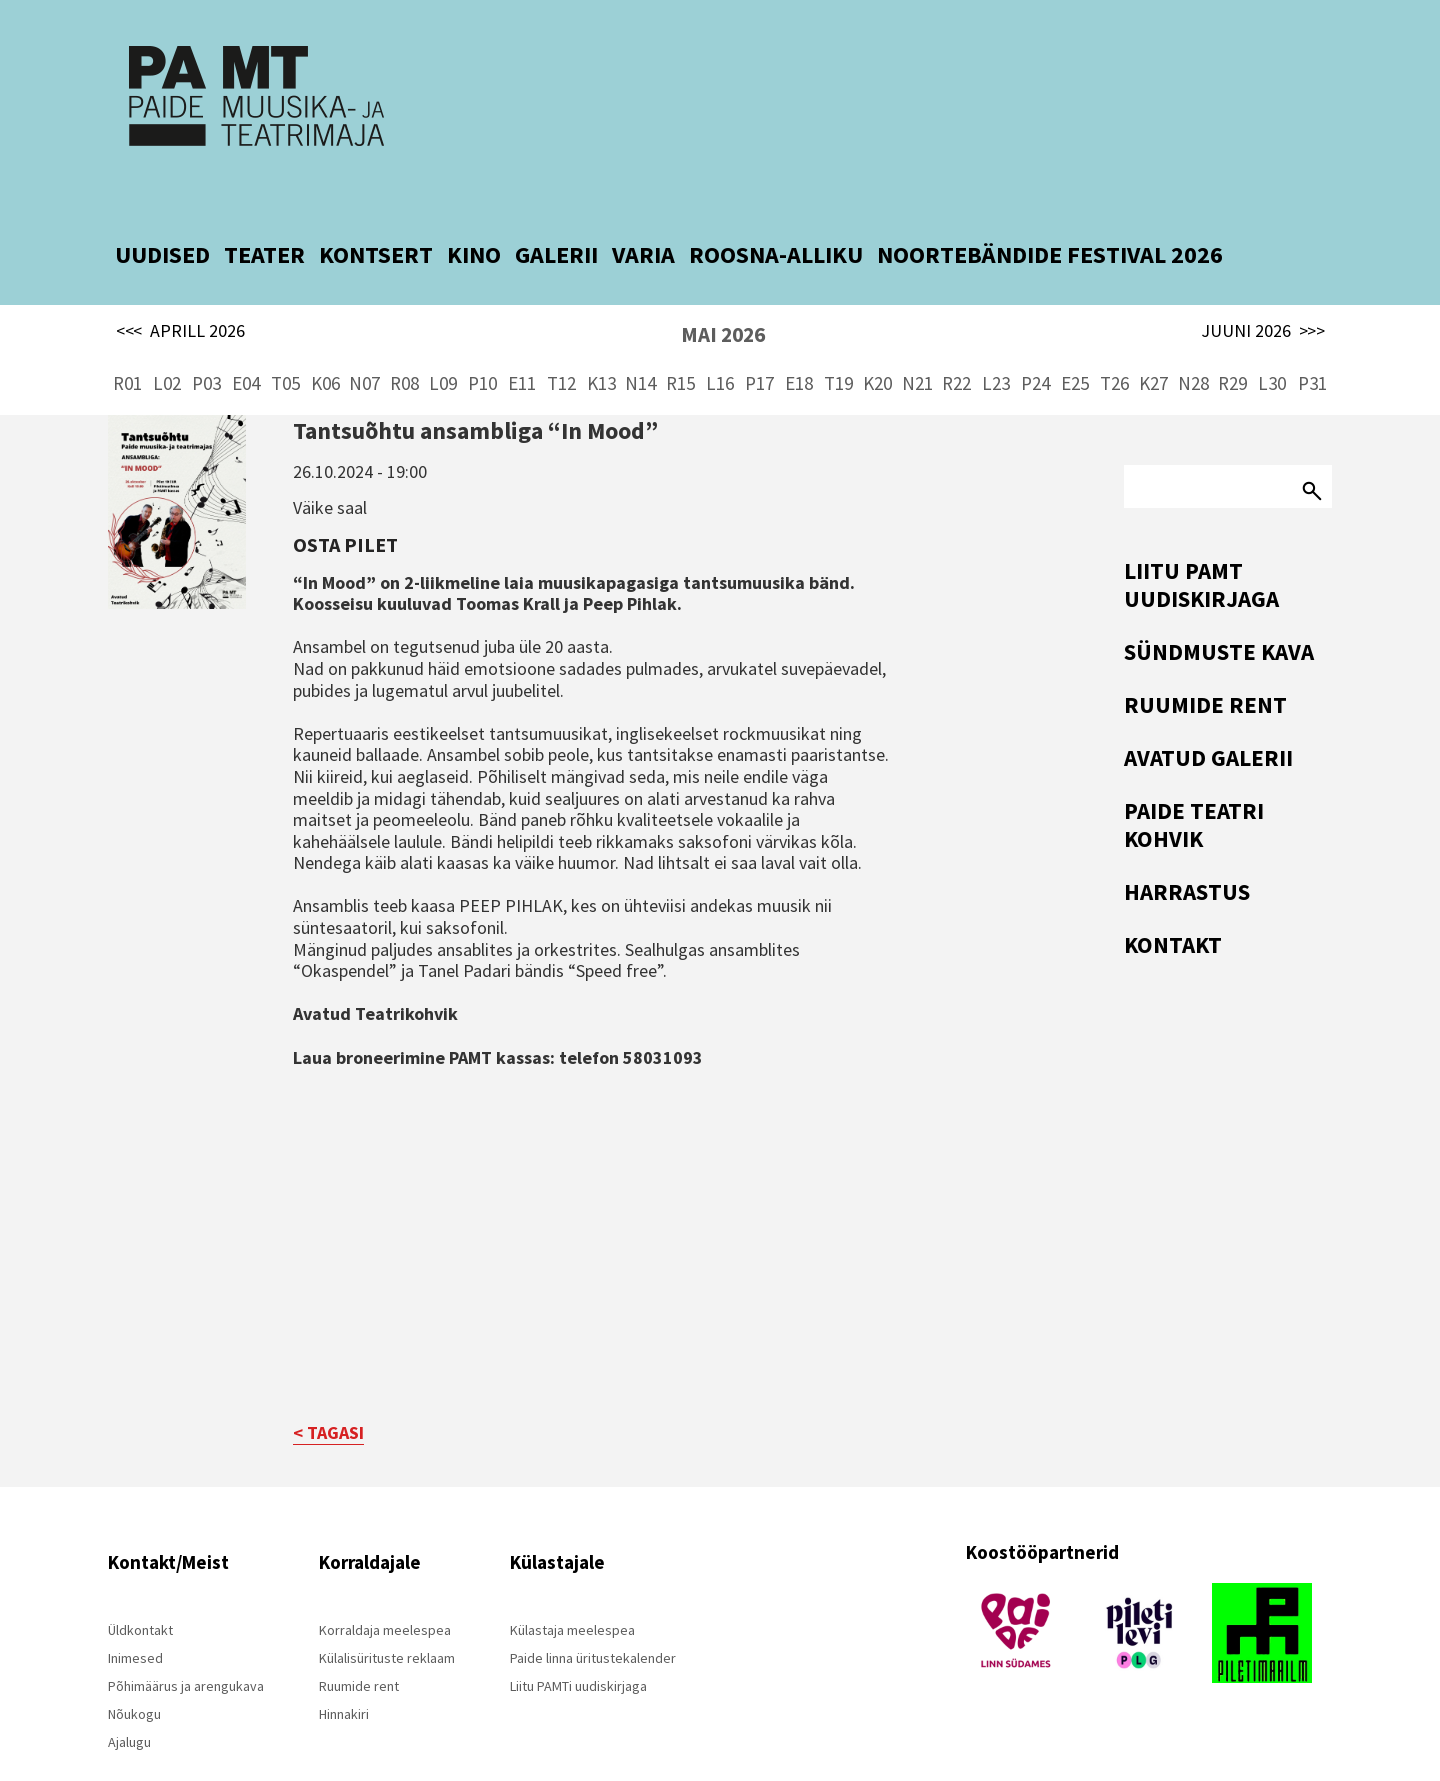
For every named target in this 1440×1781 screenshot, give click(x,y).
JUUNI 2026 (1263, 288)
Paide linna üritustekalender (593, 1616)
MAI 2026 (723, 291)
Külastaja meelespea (572, 1588)
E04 (246, 340)
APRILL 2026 (180, 288)
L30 (1272, 340)
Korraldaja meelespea (385, 1588)
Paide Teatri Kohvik (1194, 781)
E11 (522, 340)
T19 (838, 340)
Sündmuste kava (1219, 608)
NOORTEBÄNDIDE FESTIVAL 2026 (1050, 211)
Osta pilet (345, 501)
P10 (482, 340)
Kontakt (1173, 901)
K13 (601, 340)
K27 (1153, 340)
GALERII (556, 211)
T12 (561, 340)
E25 (1075, 340)
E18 (799, 340)
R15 (680, 340)
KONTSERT (376, 211)
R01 (127, 340)
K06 (325, 340)
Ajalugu (129, 1700)
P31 (1312, 340)
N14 (640, 340)
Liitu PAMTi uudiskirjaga (578, 1644)
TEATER (264, 211)
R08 (404, 340)
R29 (1232, 340)
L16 (720, 340)
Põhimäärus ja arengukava (186, 1644)
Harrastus (1187, 848)
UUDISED (162, 211)
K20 (877, 340)
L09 (443, 340)
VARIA (643, 211)
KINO (474, 211)
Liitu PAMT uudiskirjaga (1201, 541)
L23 (996, 340)
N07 (364, 340)
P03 (206, 340)
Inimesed (135, 1616)
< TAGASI (328, 1390)
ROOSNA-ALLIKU (776, 211)
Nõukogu (134, 1672)
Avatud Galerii (1208, 714)
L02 (167, 340)
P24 (1035, 340)
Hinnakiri (344, 1672)
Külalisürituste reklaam (387, 1616)
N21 (917, 340)
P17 (759, 340)
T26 (1114, 340)
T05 (285, 340)
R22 (956, 340)
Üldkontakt (140, 1588)
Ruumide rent (1205, 661)
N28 (1193, 340)
